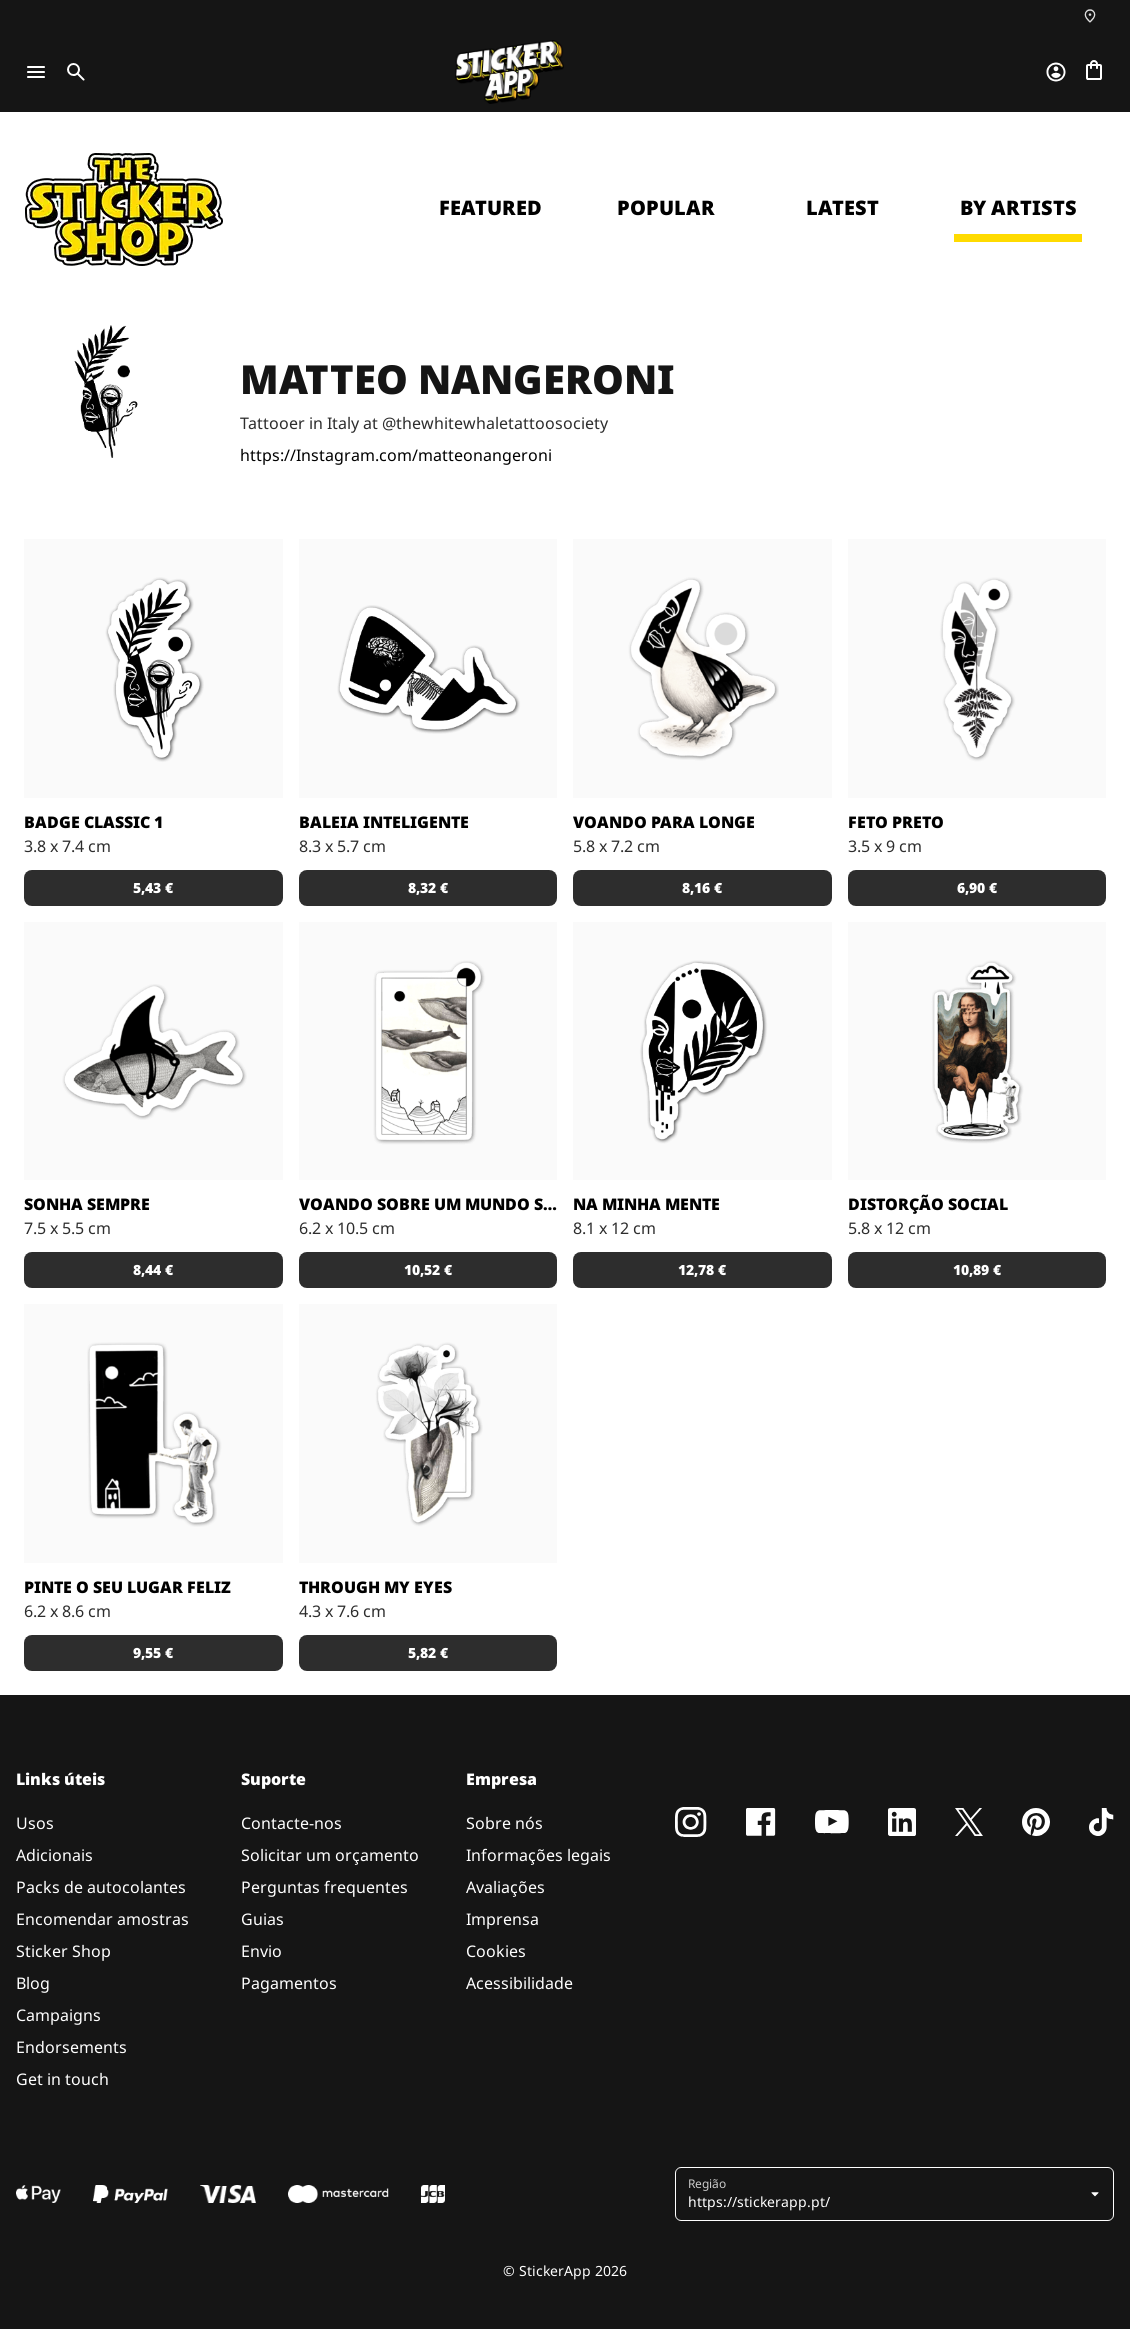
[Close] (1069, 153)
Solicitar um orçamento (330, 1855)
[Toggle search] (72, 72)
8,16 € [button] (702, 887)
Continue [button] (861, 317)
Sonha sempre (87, 1204)
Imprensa (502, 1919)
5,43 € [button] (153, 887)
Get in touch (62, 2079)
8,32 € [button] (428, 887)
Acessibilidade (519, 1983)
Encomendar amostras (102, 1919)
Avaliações (505, 1887)
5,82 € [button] (428, 1652)
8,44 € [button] (153, 1269)
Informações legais (538, 1855)
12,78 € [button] (702, 1269)
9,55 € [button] (153, 1652)
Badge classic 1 (93, 822)
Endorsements (71, 2047)
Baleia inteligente (384, 822)
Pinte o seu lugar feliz (127, 1587)
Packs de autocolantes (101, 1887)
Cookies (496, 1951)
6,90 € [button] (977, 887)
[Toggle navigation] (36, 72)
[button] (896, 2194)
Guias (262, 1919)
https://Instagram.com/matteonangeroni (396, 455)
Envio (261, 1951)
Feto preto (896, 822)
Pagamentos (289, 1983)
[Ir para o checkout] (1094, 72)
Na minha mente (646, 1204)
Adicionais (54, 1855)
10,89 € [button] (977, 1269)
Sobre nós (504, 1823)
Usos (35, 1823)
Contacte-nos (291, 1823)
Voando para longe (664, 822)
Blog (33, 1983)
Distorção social (928, 1204)
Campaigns (58, 2015)
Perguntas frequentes (324, 1887)
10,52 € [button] (428, 1269)
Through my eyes (375, 1587)
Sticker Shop (63, 1951)
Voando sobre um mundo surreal (428, 1204)
